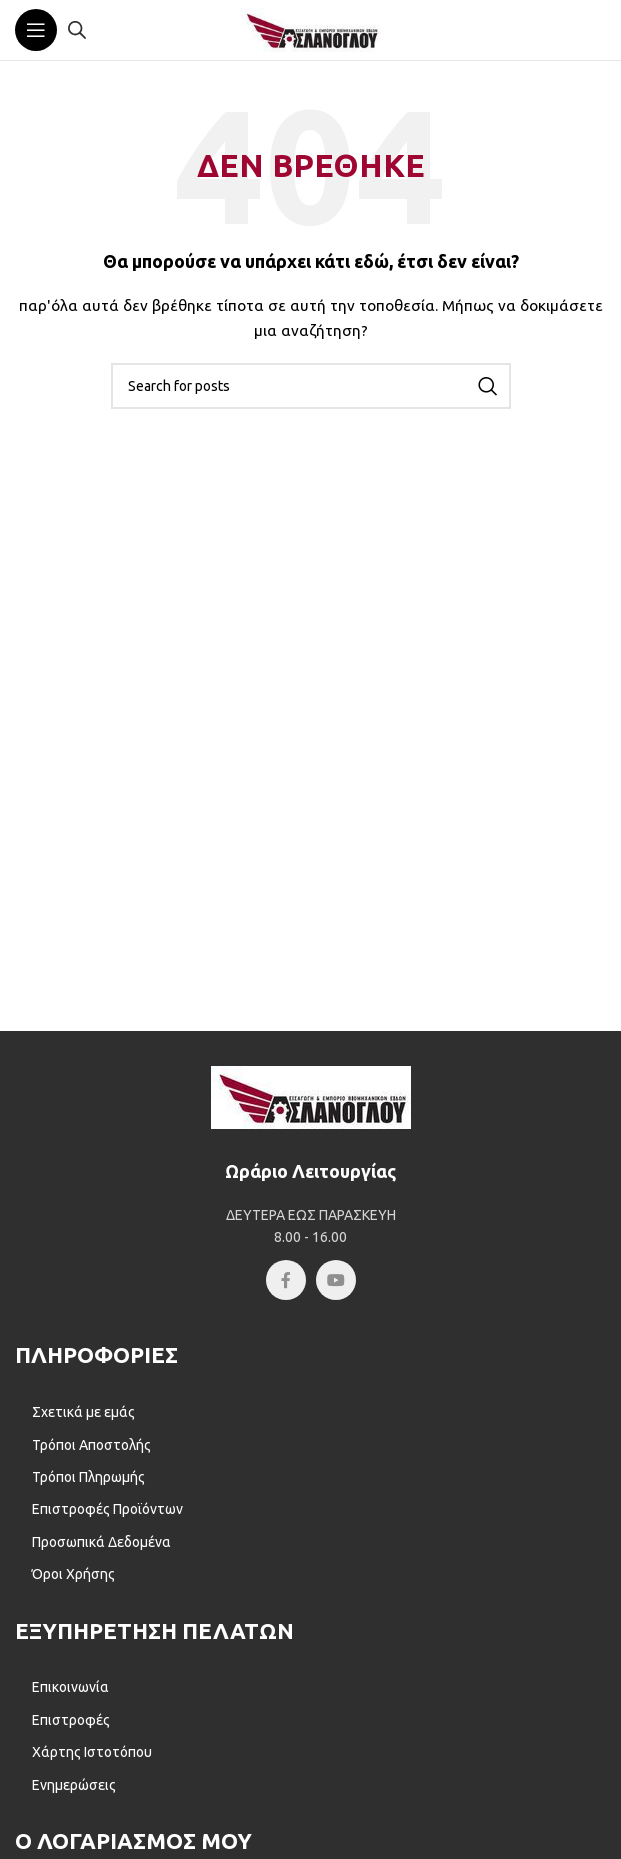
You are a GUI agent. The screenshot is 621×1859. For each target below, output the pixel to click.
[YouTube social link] (336, 1280)
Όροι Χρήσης (73, 1574)
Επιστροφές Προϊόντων (107, 1509)
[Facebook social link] (286, 1280)
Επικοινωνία (70, 1687)
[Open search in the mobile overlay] (77, 29)
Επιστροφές (71, 1720)
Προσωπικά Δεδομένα (101, 1542)
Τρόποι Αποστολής (91, 1445)
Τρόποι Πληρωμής (88, 1477)
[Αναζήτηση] (311, 386)
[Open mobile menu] (36, 30)
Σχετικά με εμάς (83, 1412)
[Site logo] (311, 29)
